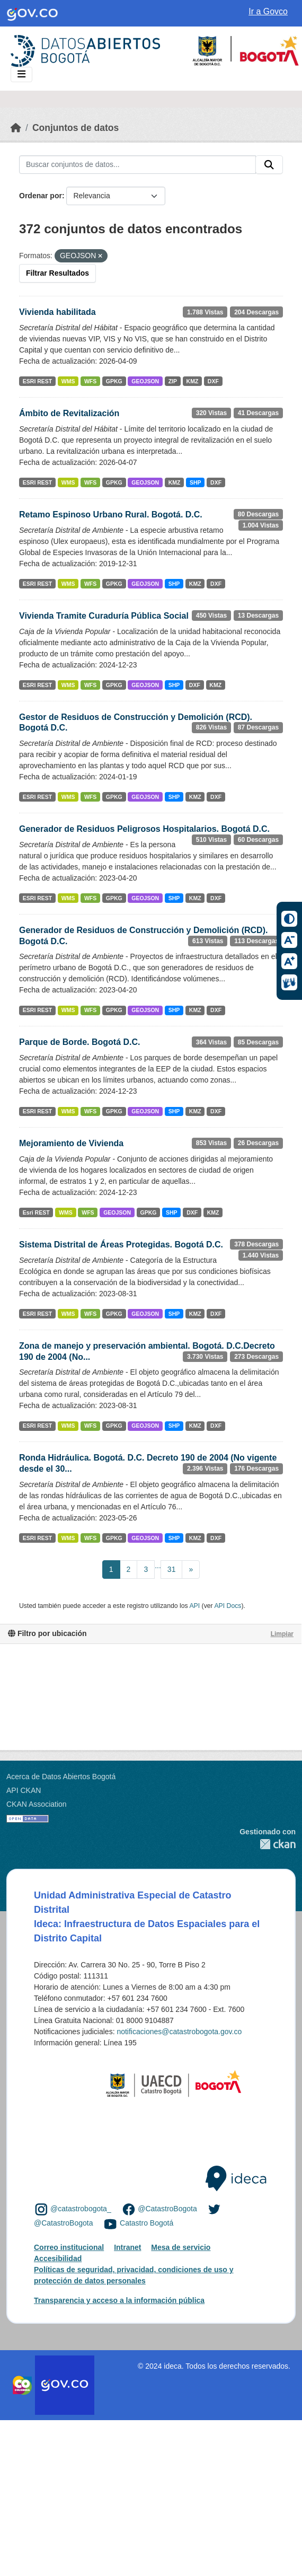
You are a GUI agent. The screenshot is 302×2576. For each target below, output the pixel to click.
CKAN (267, 1844)
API (194, 1606)
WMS (68, 381)
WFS (90, 381)
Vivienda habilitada (57, 311)
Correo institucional (69, 2247)
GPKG (114, 381)
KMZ (192, 381)
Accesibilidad (58, 2258)
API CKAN (23, 1790)
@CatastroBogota (167, 2208)
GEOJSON (145, 381)
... (158, 1565)
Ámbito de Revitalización (69, 413)
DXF (213, 381)
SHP (195, 482)
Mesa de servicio (180, 2247)
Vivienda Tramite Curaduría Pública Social (104, 615)
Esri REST (36, 1212)
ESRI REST (37, 381)
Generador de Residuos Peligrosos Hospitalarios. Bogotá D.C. (144, 828)
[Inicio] (16, 127)
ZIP (172, 381)
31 (171, 1569)
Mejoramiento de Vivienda (71, 1143)
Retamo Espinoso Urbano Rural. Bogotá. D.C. (110, 514)
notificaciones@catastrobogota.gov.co (179, 2031)
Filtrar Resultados (57, 273)
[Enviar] (269, 164)
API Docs (227, 1606)
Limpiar (282, 1634)
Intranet (127, 2247)
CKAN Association (36, 1804)
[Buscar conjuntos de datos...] (137, 164)
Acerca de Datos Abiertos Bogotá (61, 1776)
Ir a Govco (268, 11)
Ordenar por (40, 195)
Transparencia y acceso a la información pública (119, 2300)
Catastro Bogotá (146, 2223)
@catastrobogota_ (80, 2208)
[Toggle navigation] (21, 74)
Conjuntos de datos (75, 127)
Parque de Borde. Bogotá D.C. (79, 1042)
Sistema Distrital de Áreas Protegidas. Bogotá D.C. (121, 1244)
